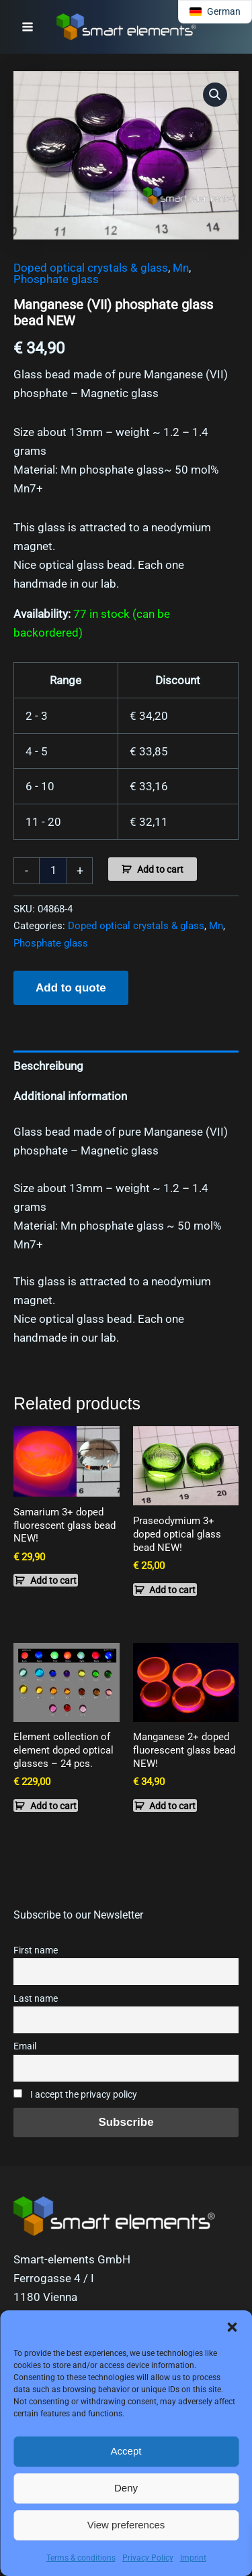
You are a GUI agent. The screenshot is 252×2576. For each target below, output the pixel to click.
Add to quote (71, 987)
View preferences (126, 2524)
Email (24, 2046)
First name (35, 1950)
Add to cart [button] (53, 1580)
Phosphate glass (56, 279)
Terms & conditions (81, 2558)
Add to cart (160, 869)
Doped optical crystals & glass (90, 267)
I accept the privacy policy (75, 2094)
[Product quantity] (53, 870)
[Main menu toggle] (27, 27)
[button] (232, 2327)
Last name (35, 1998)
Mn (181, 267)
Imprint (193, 2558)
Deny (126, 2487)
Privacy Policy (147, 2558)
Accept (126, 2451)
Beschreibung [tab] (48, 1066)
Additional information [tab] (70, 1096)
